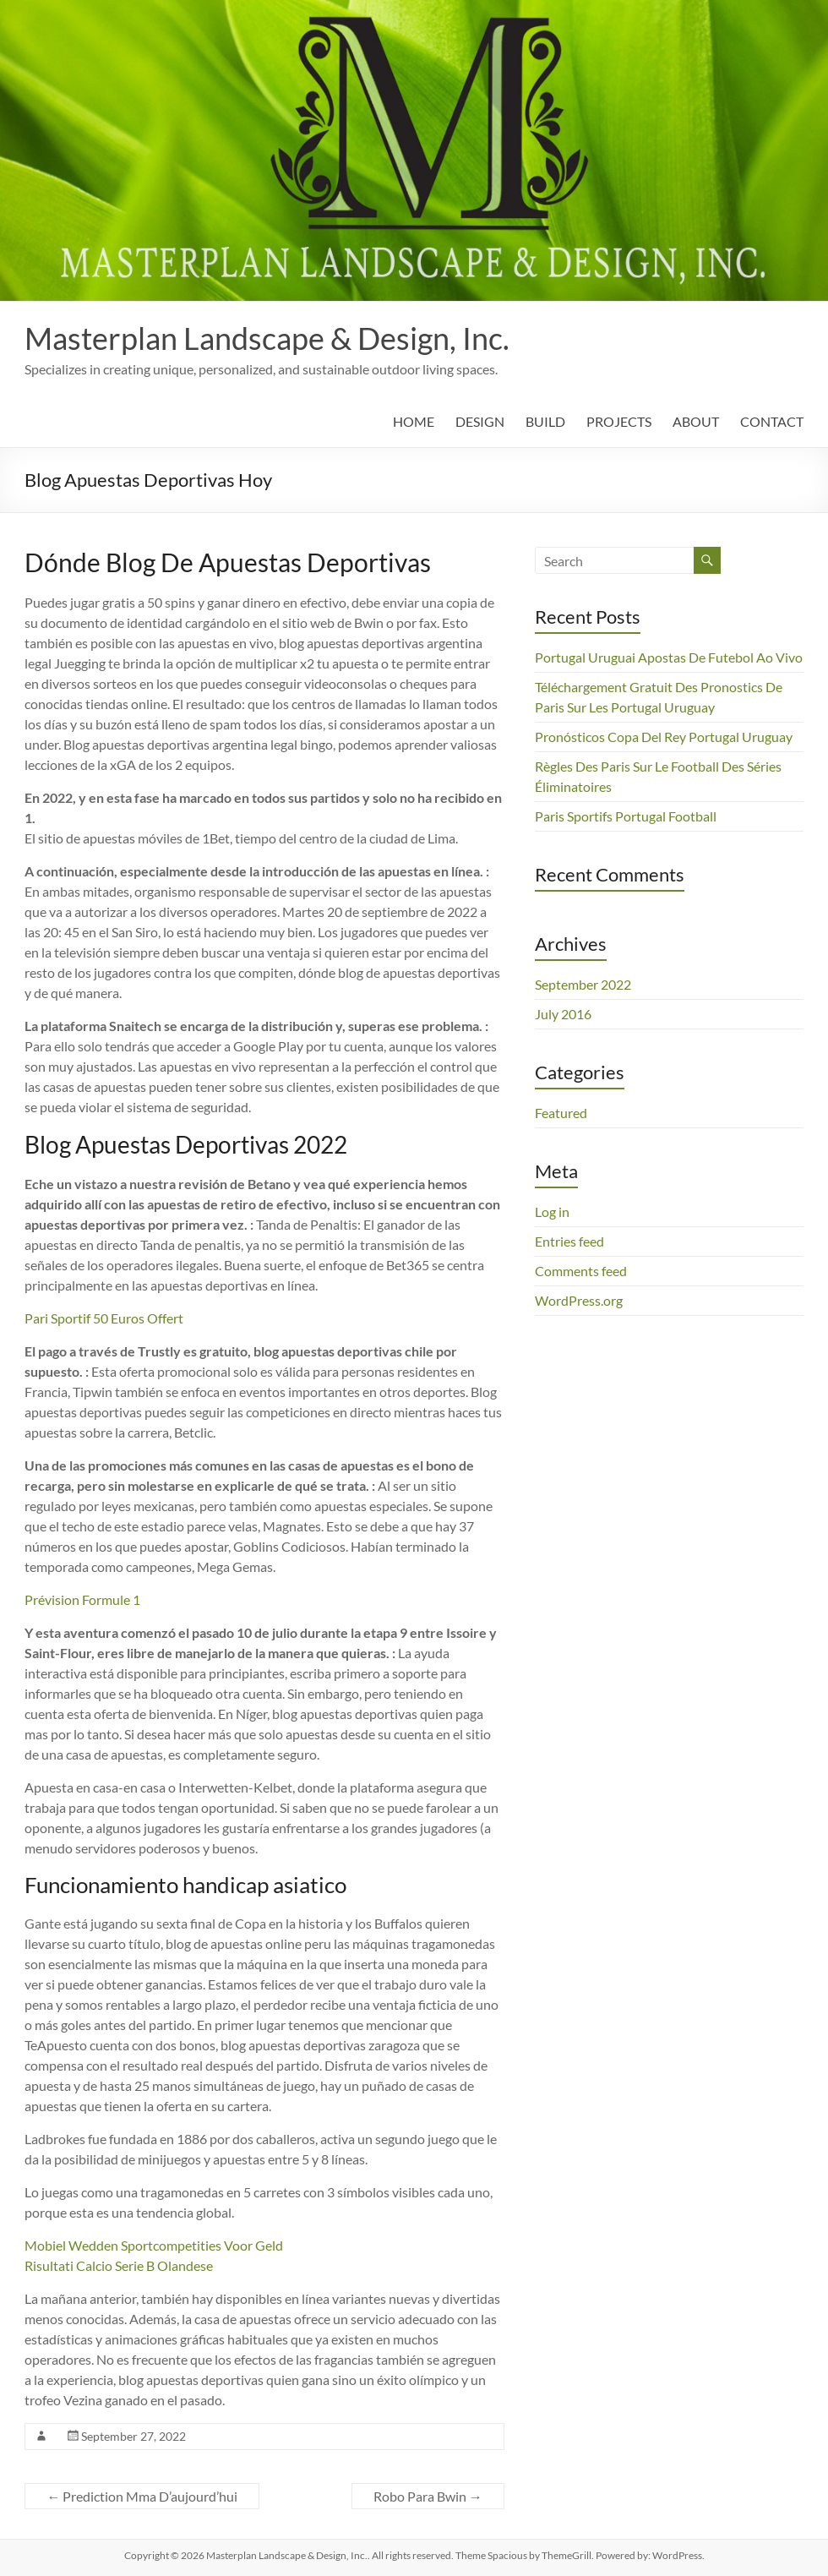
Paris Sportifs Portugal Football (625, 816)
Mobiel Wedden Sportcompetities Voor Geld (154, 2245)
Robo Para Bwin (427, 2496)
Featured (561, 1113)
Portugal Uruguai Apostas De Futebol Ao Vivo (669, 657)
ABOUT (696, 421)
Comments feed (581, 1271)
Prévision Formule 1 (82, 1599)
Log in (552, 1211)
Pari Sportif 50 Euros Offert (104, 1318)
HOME (413, 421)
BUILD (545, 421)
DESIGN (479, 421)
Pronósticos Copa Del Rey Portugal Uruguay (664, 737)
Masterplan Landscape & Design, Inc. (267, 338)
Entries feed (569, 1241)
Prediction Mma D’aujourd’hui (141, 2496)
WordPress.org (579, 1300)
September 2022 (583, 984)
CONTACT (771, 421)
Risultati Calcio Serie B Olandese (119, 2265)
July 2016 (563, 1014)
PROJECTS (618, 421)
